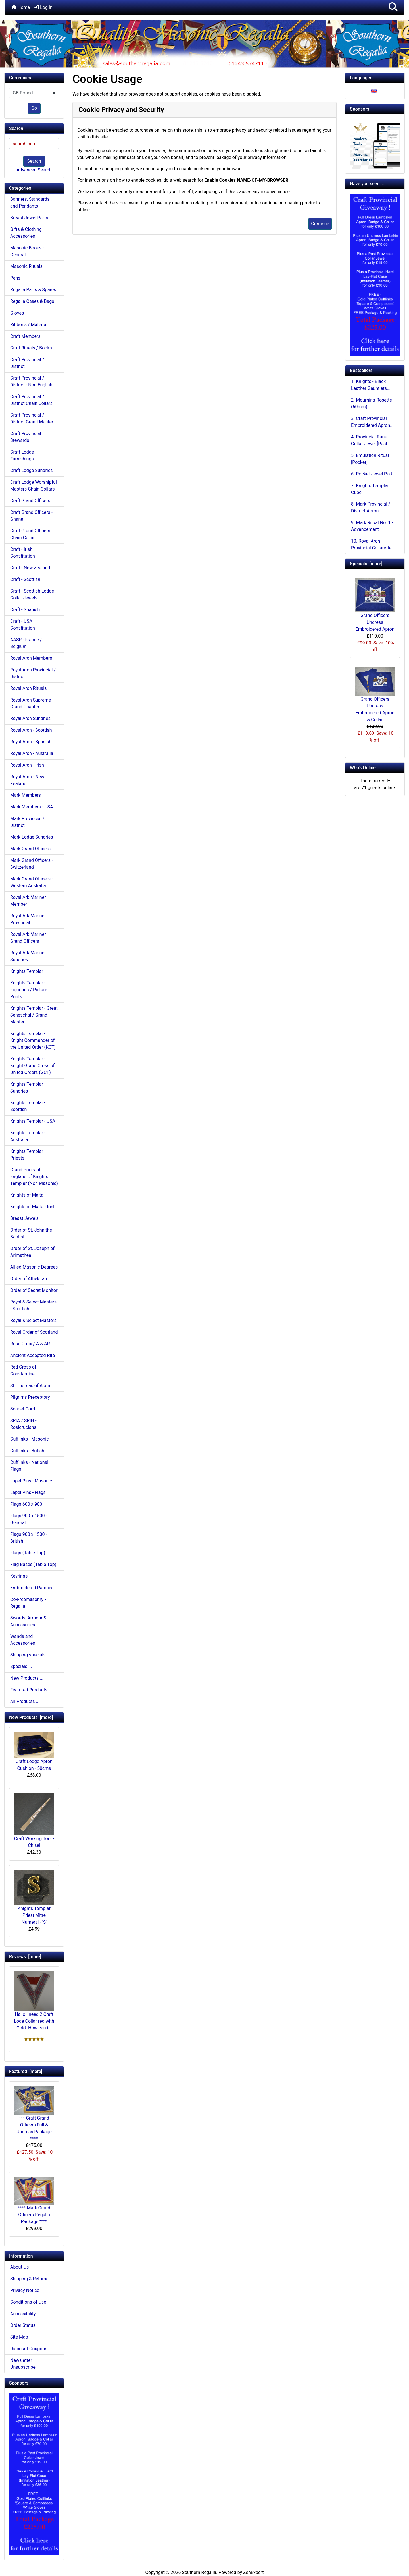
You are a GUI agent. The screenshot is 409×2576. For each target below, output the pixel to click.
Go (34, 108)
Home (20, 7)
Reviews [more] (25, 1956)
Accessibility (23, 2313)
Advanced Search (34, 170)
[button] (393, 7)
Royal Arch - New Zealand (27, 780)
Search (34, 161)
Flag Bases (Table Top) (33, 1564)
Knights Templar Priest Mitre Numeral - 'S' (34, 1897)
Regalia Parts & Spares (33, 289)
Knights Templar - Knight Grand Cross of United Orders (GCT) (32, 1065)
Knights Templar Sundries (26, 1087)
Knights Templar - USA (32, 1121)
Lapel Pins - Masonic (31, 1480)
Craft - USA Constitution (22, 624)
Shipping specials (28, 1655)
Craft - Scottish (25, 579)
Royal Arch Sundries (30, 718)
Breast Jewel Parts (29, 217)
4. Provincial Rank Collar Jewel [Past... (371, 440)
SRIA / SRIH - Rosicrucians (23, 1424)
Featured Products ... (31, 1689)
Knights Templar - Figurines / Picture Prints (28, 989)
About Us (19, 2267)
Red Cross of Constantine (23, 1370)
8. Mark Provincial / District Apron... (370, 507)
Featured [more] (25, 2071)
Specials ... (21, 1666)
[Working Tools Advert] (375, 143)
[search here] (34, 143)
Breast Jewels (24, 1218)
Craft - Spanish (25, 609)
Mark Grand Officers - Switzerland (31, 864)
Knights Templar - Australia (27, 1136)
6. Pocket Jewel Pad (371, 474)
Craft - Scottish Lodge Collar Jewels (32, 594)
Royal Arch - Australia (31, 753)
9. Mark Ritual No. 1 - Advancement (372, 526)
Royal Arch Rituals (28, 688)
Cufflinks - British (27, 1450)
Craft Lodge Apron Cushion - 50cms (34, 1751)
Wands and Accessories (22, 1640)
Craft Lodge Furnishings (22, 455)
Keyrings (19, 1576)
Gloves (17, 313)
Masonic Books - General (27, 251)
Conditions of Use (28, 2302)
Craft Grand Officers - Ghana (31, 516)
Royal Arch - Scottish (31, 730)
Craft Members (25, 336)
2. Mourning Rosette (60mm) (371, 403)
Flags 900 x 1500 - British (28, 1538)
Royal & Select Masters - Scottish (33, 1305)
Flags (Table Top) (27, 1552)
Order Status (23, 2325)
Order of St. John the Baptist (31, 1233)
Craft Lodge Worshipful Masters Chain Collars (33, 485)
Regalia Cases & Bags (32, 301)
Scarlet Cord (22, 1409)
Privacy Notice (24, 2290)
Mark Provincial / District (27, 822)
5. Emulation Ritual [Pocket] (370, 459)
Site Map (19, 2337)
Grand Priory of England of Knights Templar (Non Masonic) (34, 1176)
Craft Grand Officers (30, 500)
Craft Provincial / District (27, 363)
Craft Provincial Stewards (25, 437)
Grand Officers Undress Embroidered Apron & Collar (375, 694)
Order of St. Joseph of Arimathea (32, 1252)
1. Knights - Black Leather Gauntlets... (371, 385)
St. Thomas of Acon (30, 1385)
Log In (43, 7)
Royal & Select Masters (33, 1320)
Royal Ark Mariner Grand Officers (28, 938)
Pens (15, 278)
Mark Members (25, 795)
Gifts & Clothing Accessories (26, 233)
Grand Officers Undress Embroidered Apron (375, 605)
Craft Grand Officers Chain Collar (30, 534)
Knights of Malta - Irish (33, 1206)
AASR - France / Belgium (26, 643)
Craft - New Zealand (30, 567)
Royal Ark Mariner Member (28, 901)
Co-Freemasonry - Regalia (28, 1603)
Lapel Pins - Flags (28, 1492)
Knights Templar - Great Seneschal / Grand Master (34, 1015)
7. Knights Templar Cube (370, 489)
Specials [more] (366, 563)
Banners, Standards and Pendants (29, 202)
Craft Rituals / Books (31, 348)
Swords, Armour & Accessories (28, 1621)
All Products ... (24, 1701)
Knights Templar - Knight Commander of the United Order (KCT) (33, 1040)
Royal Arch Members (31, 658)
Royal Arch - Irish (27, 765)
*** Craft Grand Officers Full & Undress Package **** (34, 2114)
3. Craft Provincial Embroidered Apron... (372, 422)
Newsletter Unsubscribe (23, 2364)
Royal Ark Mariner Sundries (28, 956)
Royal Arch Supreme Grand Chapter (30, 703)
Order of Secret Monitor (34, 1290)
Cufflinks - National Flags (29, 1466)
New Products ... (26, 1678)
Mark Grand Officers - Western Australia (31, 882)
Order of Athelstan (28, 1278)
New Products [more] (31, 1717)
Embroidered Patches (32, 1587)
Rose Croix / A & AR (30, 1343)
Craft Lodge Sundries (31, 470)
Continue (320, 223)
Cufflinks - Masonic (29, 1439)
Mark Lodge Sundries (31, 837)
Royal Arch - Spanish (30, 741)
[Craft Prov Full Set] (34, 2473)
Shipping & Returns (29, 2278)
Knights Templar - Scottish (27, 1106)
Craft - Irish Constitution (22, 553)
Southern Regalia (199, 2572)
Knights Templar (26, 971)
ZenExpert (253, 2572)
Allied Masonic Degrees (34, 1267)
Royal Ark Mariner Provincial (28, 919)
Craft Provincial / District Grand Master (31, 418)
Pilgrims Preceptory (30, 1397)
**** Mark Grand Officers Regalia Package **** (34, 2200)
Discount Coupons (28, 2348)
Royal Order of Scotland (34, 1332)
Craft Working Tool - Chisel (34, 1820)
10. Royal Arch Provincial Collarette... (373, 544)
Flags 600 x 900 (26, 1504)
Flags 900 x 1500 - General (28, 1519)
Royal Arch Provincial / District (33, 673)
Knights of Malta (26, 1195)
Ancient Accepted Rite (32, 1355)
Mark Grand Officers (30, 848)
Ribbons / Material (28, 324)
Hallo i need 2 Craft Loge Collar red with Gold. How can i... (34, 2001)
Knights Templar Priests (26, 1155)
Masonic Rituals (26, 266)
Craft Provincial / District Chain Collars (31, 400)
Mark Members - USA (31, 807)
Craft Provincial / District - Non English (31, 381)
